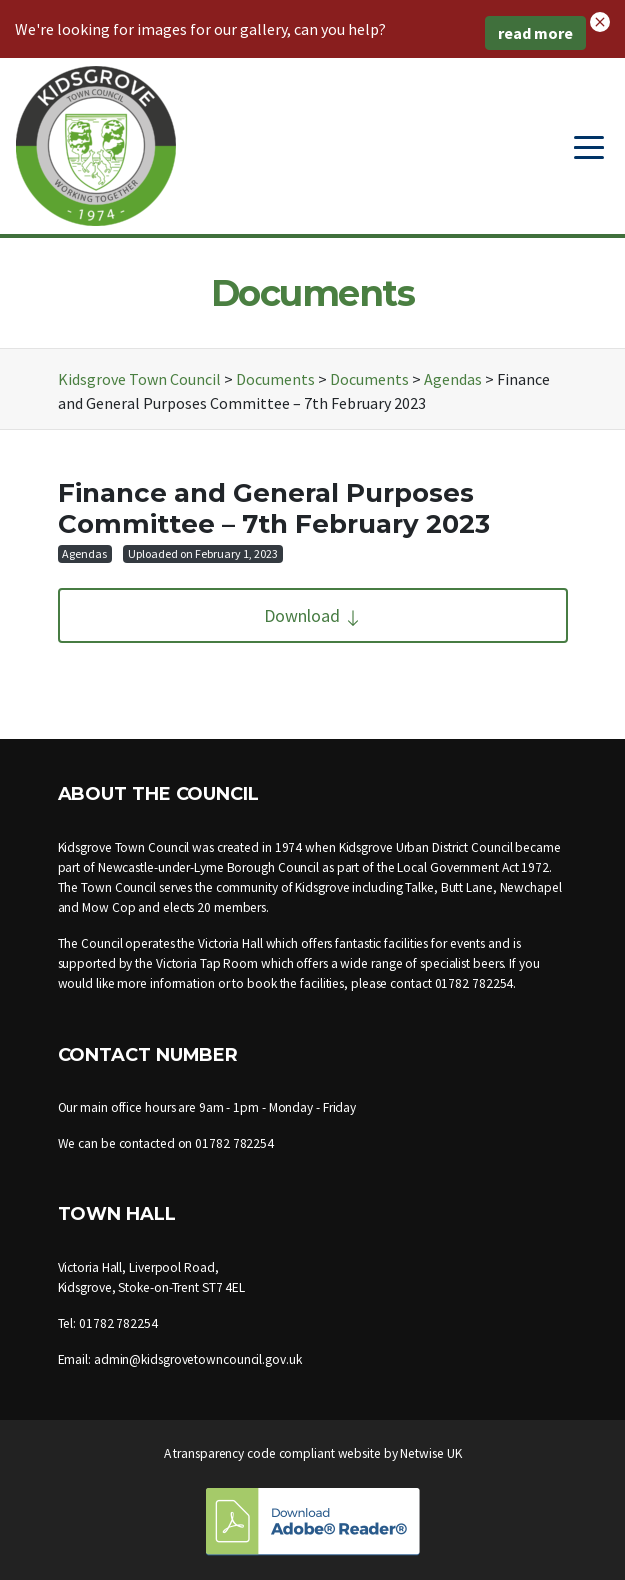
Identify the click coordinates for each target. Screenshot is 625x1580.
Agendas (84, 553)
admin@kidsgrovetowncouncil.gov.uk (198, 1359)
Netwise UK (430, 1453)
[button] (600, 20)
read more (535, 33)
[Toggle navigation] (589, 146)
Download (313, 615)
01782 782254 (474, 983)
